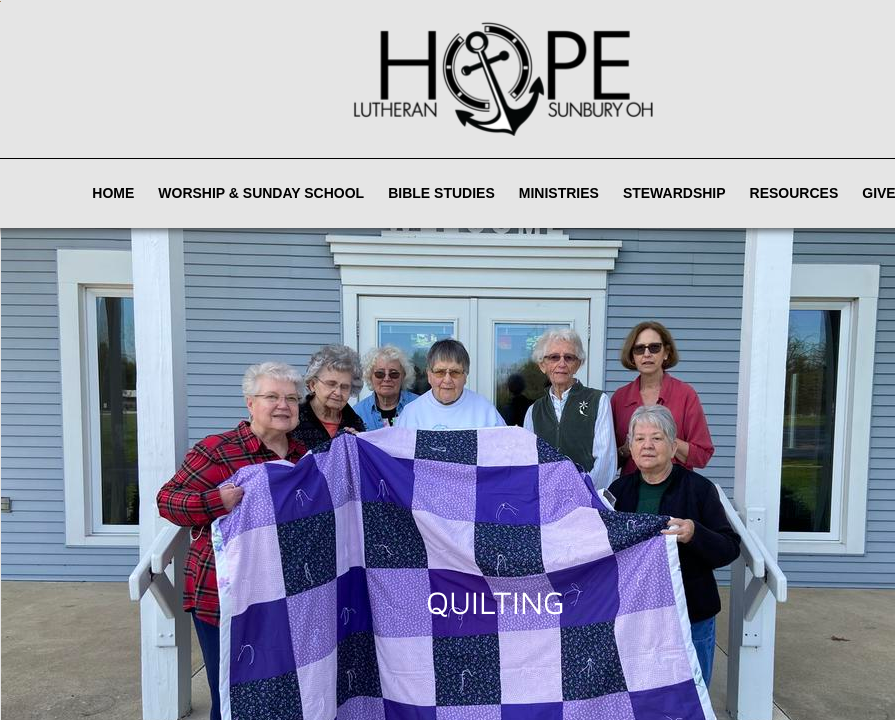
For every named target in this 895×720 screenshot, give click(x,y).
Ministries (559, 193)
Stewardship (674, 193)
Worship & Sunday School (261, 193)
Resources (794, 193)
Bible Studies (441, 193)
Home (113, 193)
